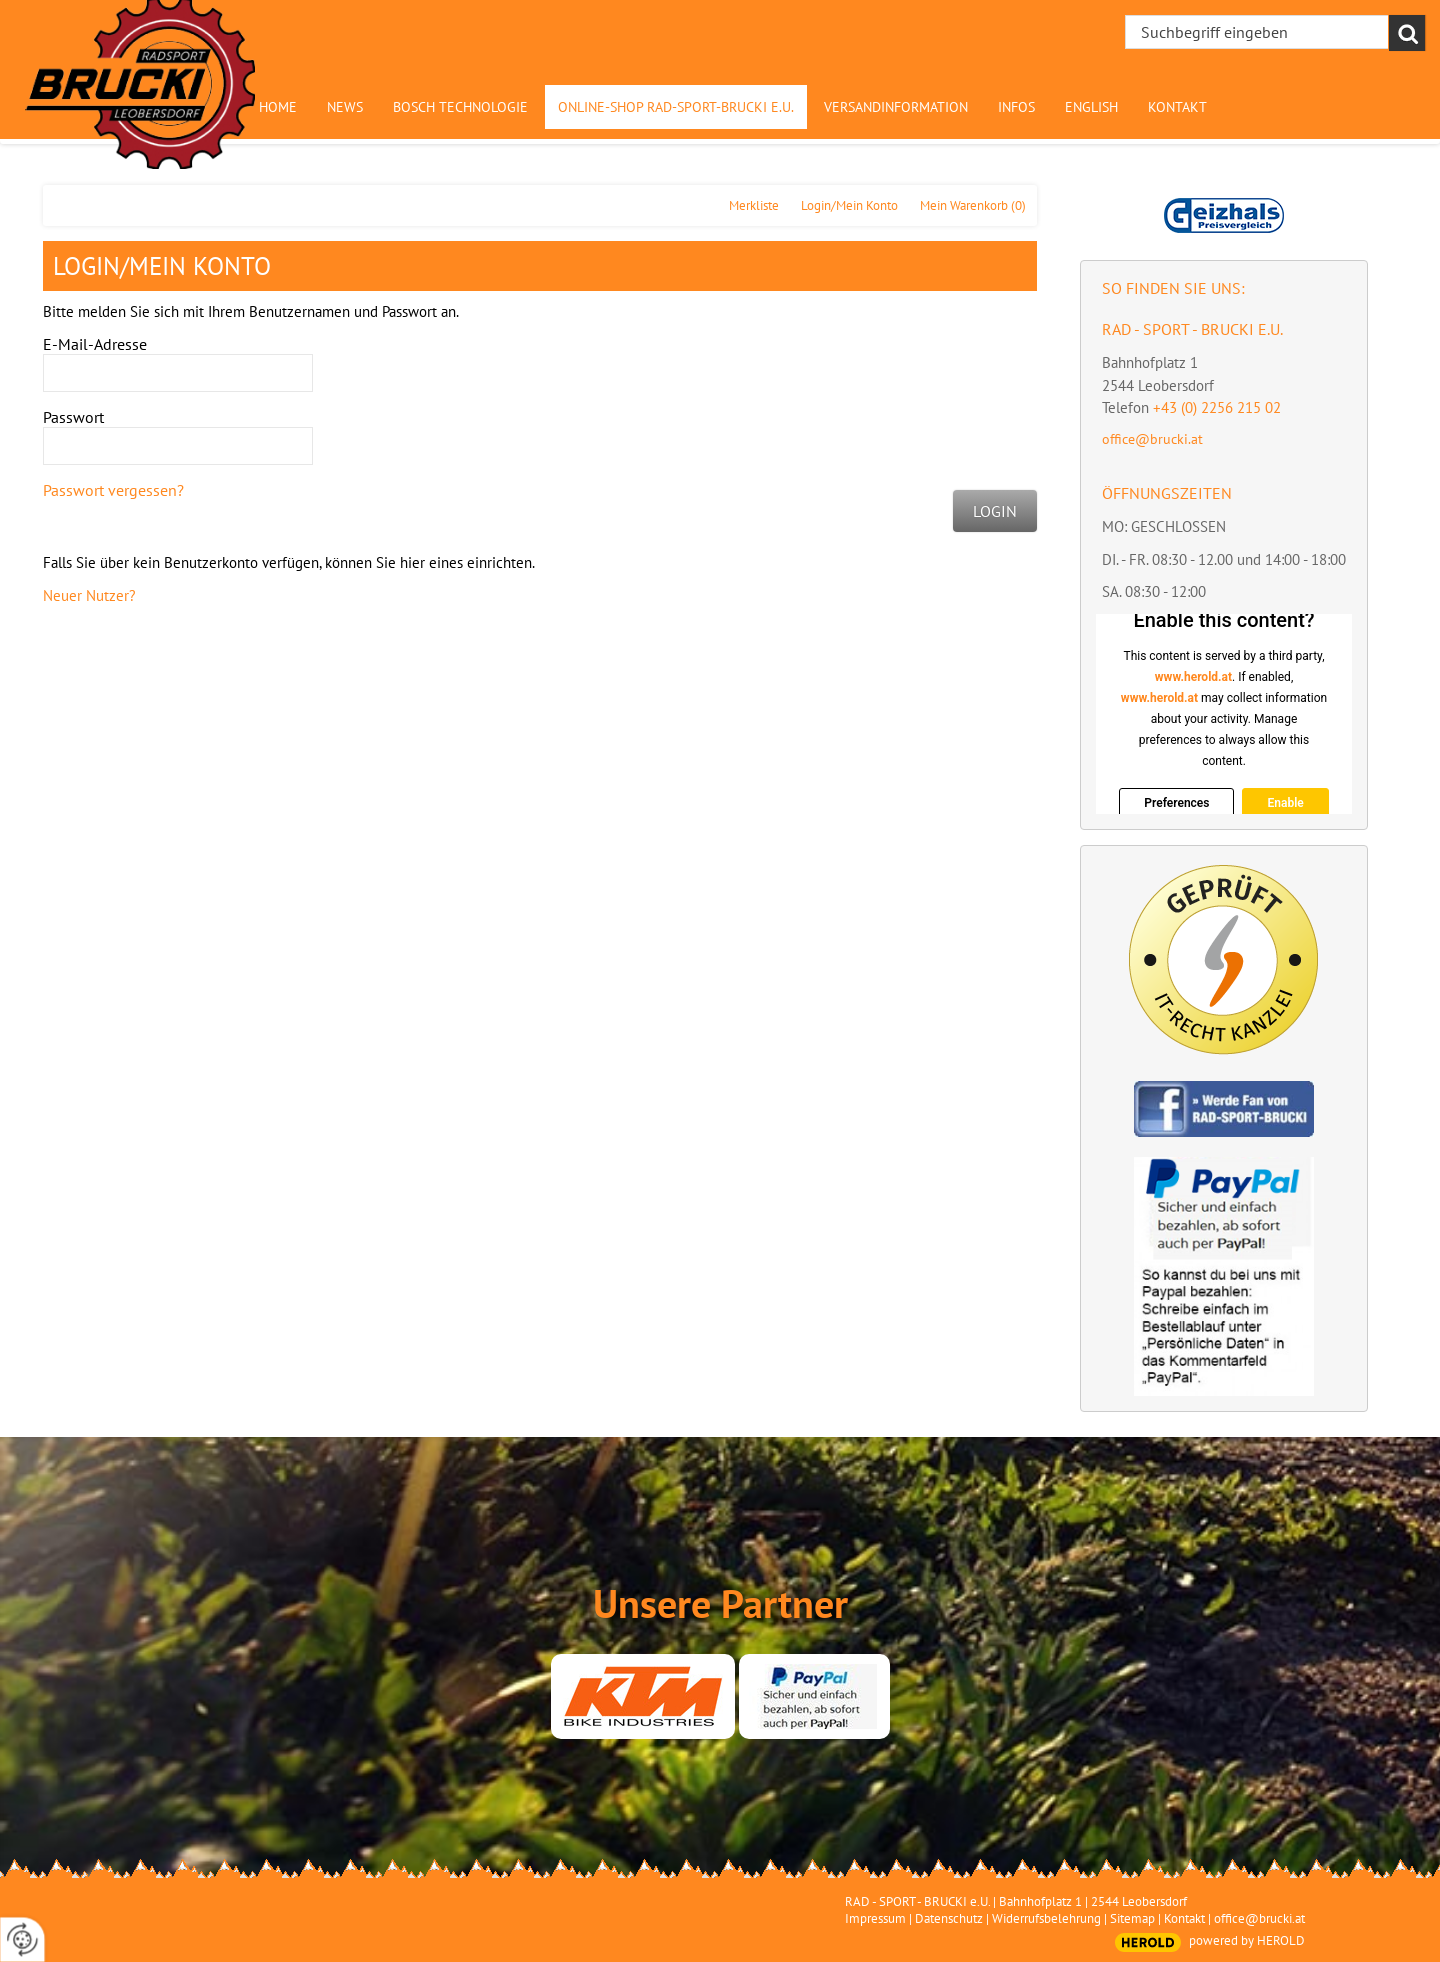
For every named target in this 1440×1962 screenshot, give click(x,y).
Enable (1285, 803)
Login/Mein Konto (849, 205)
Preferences (1176, 803)
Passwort (73, 417)
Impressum (875, 1918)
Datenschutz (949, 1918)
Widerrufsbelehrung (1046, 1918)
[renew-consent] (22, 1939)
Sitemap (1132, 1918)
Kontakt (1184, 1918)
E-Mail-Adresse (95, 344)
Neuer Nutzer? (89, 595)
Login (995, 511)
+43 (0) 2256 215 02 (1217, 407)
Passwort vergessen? (113, 490)
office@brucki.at (1152, 439)
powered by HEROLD (1247, 1940)
